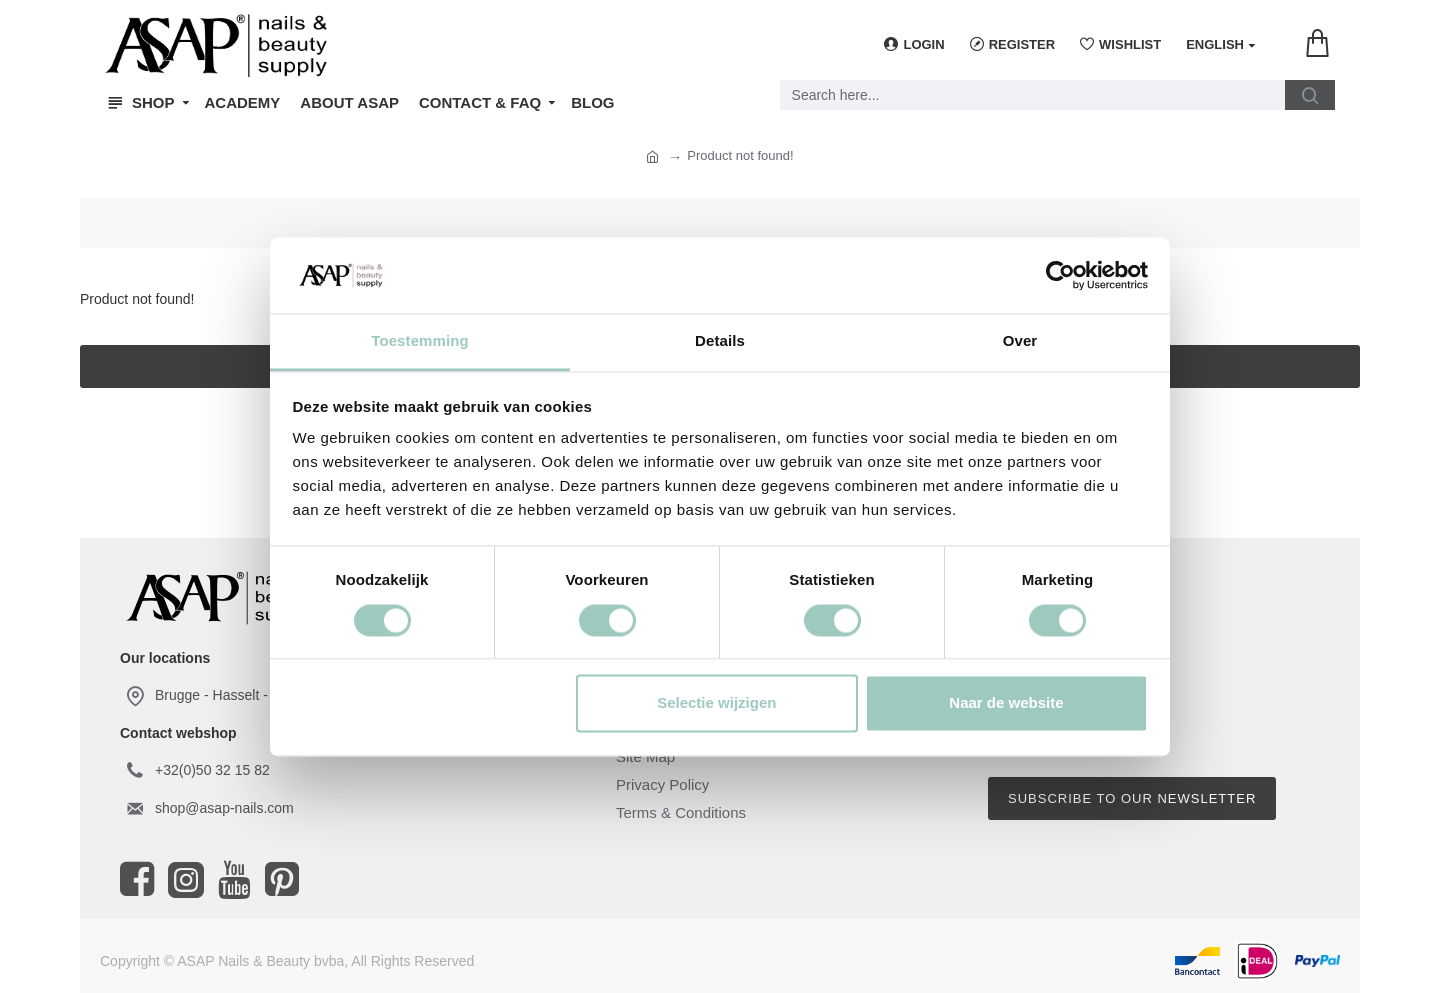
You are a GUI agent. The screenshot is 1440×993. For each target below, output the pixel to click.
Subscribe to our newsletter (1132, 798)
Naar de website (1006, 703)
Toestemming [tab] (420, 341)
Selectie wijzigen (716, 703)
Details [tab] (720, 341)
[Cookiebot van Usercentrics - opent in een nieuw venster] (1060, 275)
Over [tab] (1020, 341)
